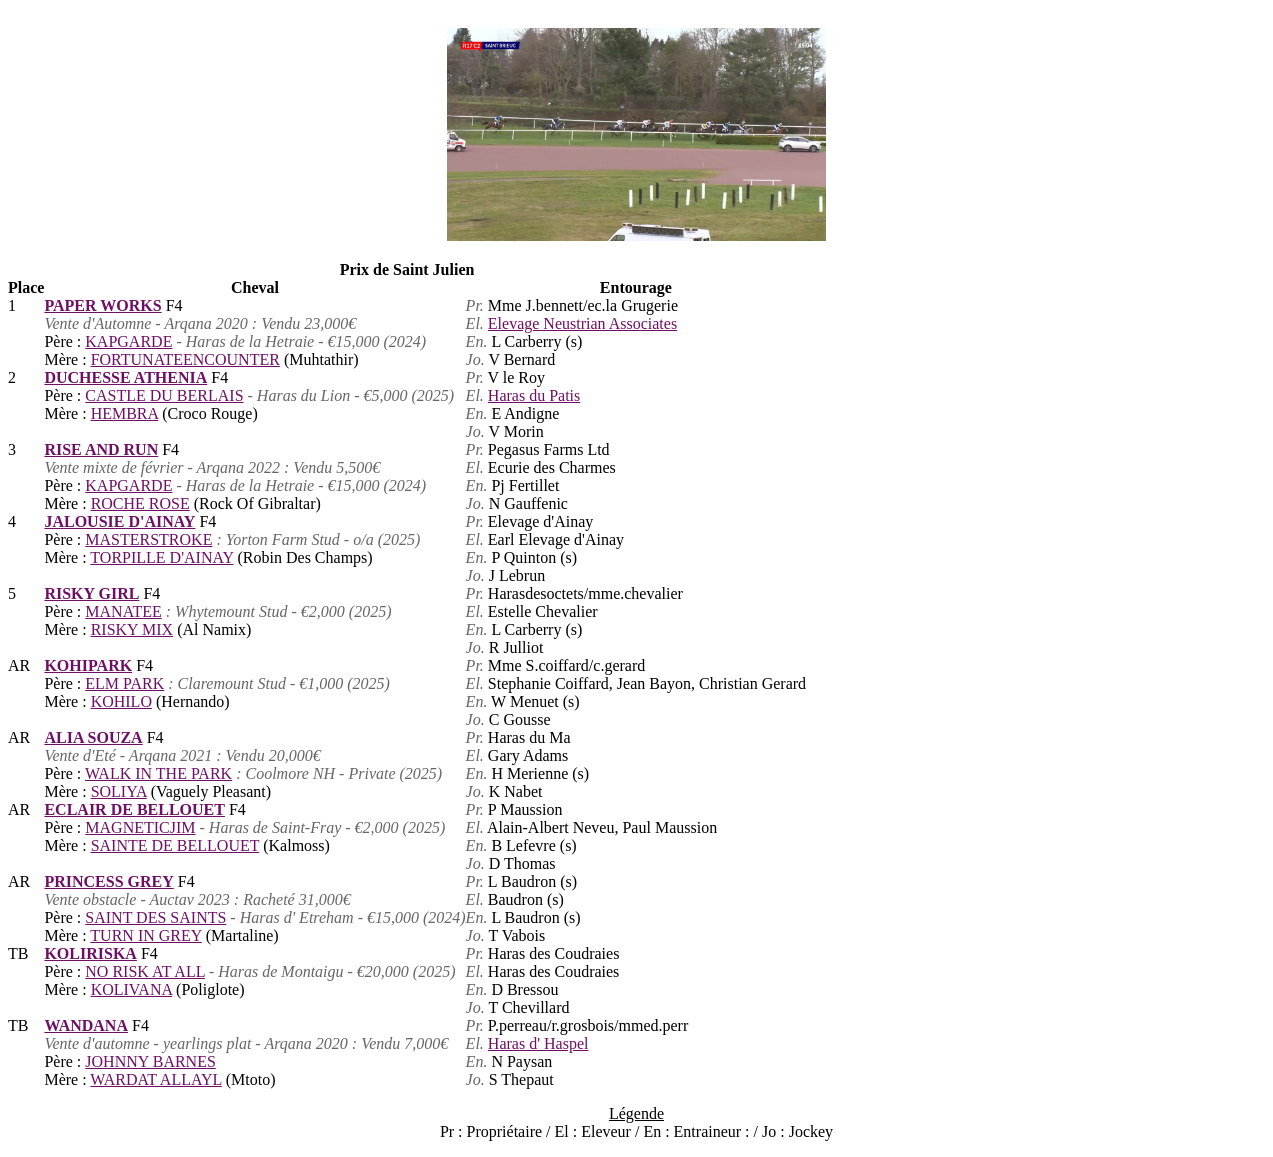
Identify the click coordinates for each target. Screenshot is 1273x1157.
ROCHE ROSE (140, 503)
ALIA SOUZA (93, 737)
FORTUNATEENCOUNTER (185, 359)
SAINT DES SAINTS (155, 917)
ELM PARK (124, 683)
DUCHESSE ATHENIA (125, 377)
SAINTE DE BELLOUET (175, 845)
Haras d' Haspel (538, 1043)
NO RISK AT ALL (145, 971)
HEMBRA (125, 413)
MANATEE (123, 611)
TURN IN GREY (145, 935)
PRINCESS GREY (108, 881)
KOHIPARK (88, 665)
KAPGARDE (128, 341)
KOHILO (121, 701)
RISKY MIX (132, 629)
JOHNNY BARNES (150, 1061)
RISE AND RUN (101, 449)
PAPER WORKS (102, 305)
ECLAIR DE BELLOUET (134, 809)
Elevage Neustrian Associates (582, 323)
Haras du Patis (534, 395)
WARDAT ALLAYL (155, 1079)
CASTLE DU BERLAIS (164, 395)
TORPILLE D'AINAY (161, 557)
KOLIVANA (131, 989)
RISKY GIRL (91, 593)
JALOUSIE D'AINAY (119, 521)
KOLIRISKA (90, 953)
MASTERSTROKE (148, 539)
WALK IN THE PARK (158, 773)
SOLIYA (119, 791)
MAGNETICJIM (140, 827)
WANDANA (86, 1025)
